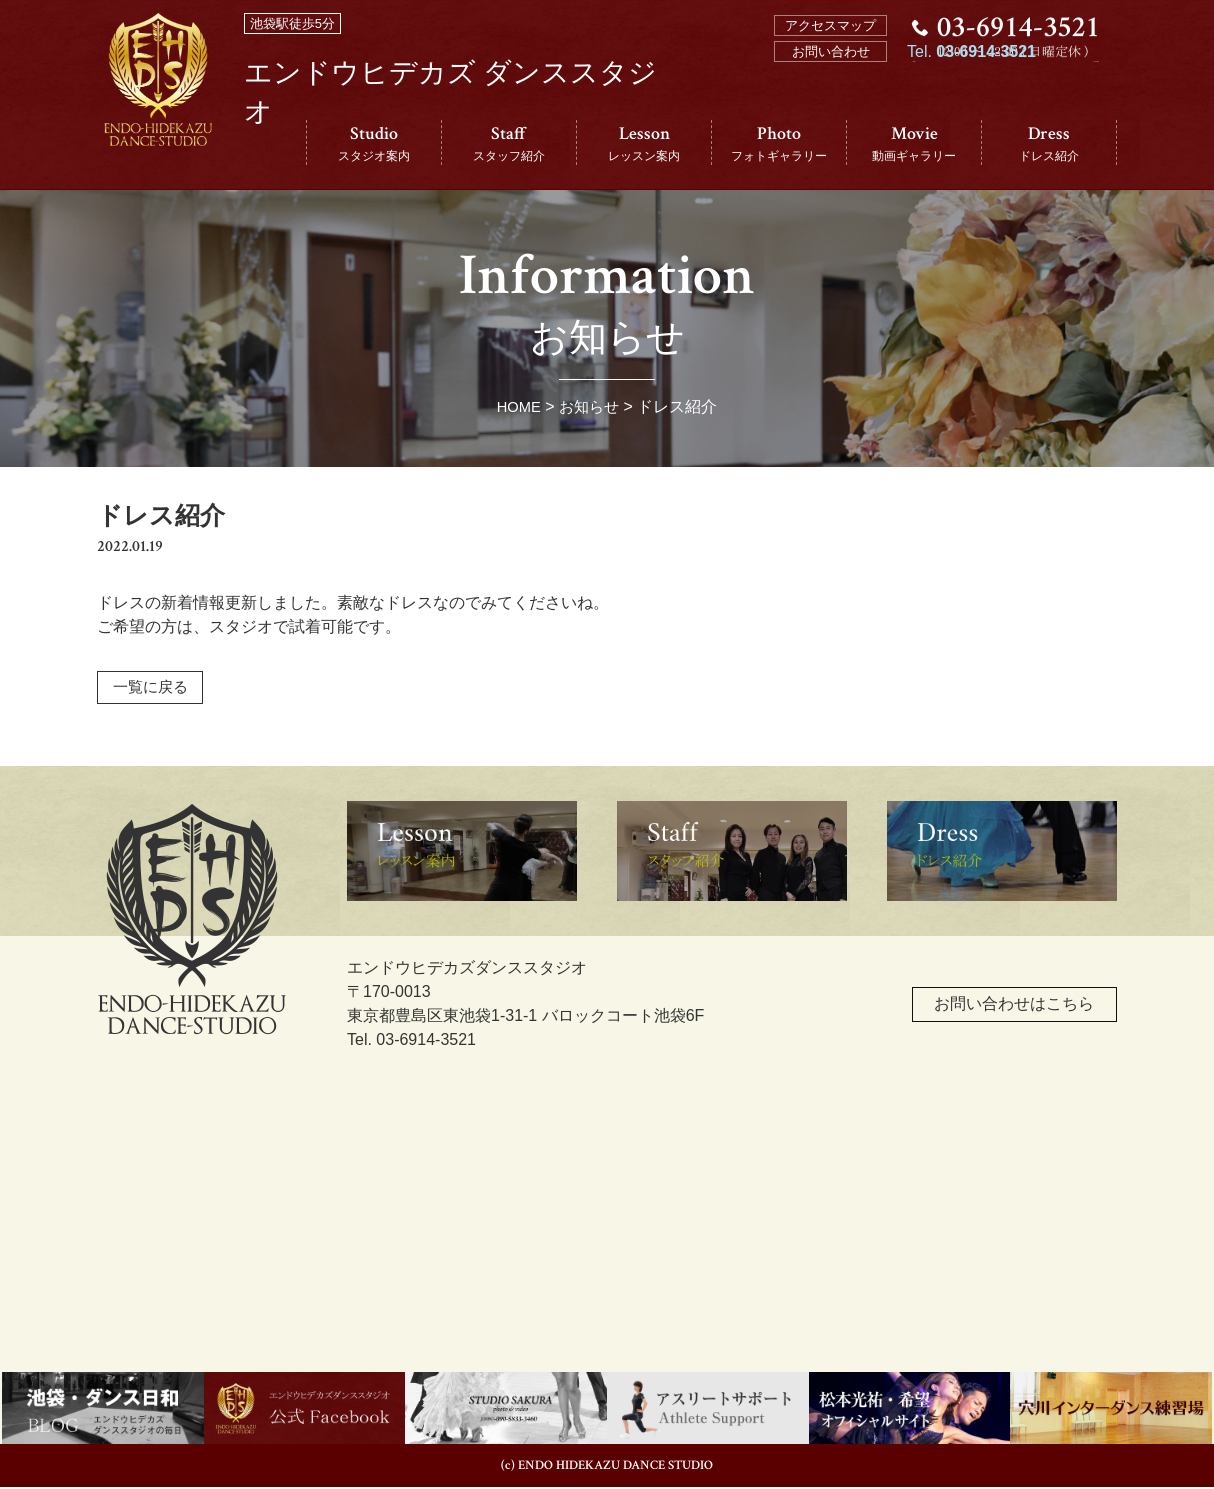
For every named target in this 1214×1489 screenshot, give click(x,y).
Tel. (971, 111)
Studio (374, 143)
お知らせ (591, 406)
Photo (779, 143)
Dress (1049, 143)
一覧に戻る (154, 688)
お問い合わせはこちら (981, 1015)
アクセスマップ (830, 25)
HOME (517, 406)
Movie (914, 143)
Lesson (644, 143)
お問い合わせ (831, 51)
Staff (509, 143)
